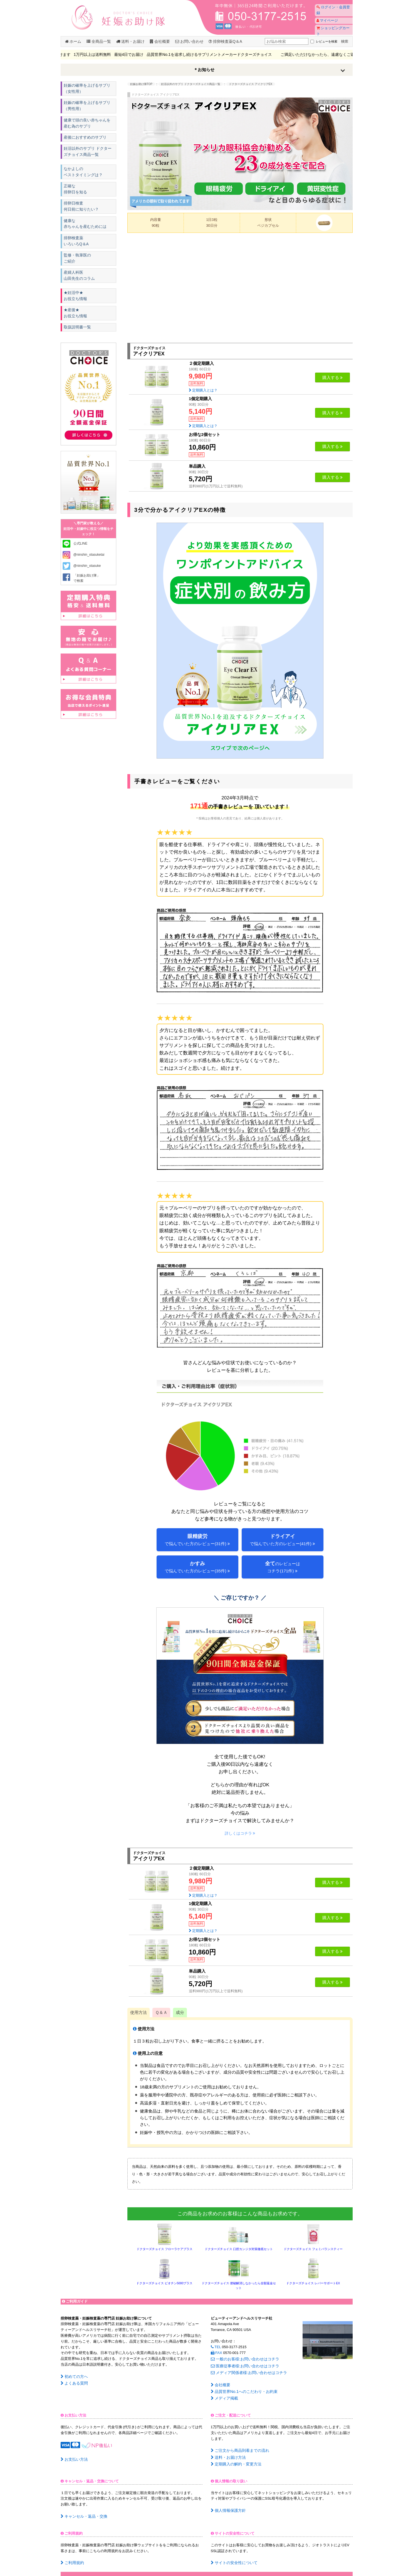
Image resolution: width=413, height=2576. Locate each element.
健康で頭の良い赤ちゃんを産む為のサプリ (88, 124)
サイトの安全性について (232, 2553)
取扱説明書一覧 (77, 333)
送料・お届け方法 (227, 2450)
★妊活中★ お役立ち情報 (75, 300)
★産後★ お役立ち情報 (75, 318)
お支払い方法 (73, 2453)
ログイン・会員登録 (332, 7)
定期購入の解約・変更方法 (234, 2456)
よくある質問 (73, 2382)
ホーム (73, 41)
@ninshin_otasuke (87, 572)
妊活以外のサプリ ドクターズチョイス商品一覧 (89, 154)
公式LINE (80, 550)
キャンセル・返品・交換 (82, 2507)
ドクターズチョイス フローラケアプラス (164, 2249)
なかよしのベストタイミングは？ (83, 174)
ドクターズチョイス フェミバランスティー (313, 2249)
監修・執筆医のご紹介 (77, 262)
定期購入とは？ (203, 390)
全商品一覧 (98, 41)
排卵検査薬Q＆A (225, 41)
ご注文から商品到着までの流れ (238, 2444)
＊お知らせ (204, 69)
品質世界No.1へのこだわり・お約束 (242, 2387)
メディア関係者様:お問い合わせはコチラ (246, 2370)
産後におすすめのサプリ (85, 139)
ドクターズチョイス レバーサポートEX (313, 2283)
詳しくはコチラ (240, 1833)
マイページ (325, 15)
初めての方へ (73, 2376)
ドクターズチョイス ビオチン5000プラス (164, 2283)
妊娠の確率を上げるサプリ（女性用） (86, 89)
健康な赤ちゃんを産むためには (85, 227)
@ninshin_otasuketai (89, 561)
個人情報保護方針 (227, 2501)
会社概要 (160, 41)
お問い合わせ (189, 41)
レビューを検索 (322, 41)
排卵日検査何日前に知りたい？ (81, 209)
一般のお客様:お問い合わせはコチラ (242, 2358)
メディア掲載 (223, 2393)
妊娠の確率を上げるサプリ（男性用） (86, 106)
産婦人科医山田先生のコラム (79, 280)
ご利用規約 (71, 2553)
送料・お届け (130, 41)
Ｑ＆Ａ (161, 2012)
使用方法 (138, 2012)
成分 (180, 2012)
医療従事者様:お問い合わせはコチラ (242, 2364)
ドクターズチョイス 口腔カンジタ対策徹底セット (239, 2249)
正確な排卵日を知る (75, 192)
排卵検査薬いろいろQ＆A (76, 245)
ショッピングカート (332, 23)
